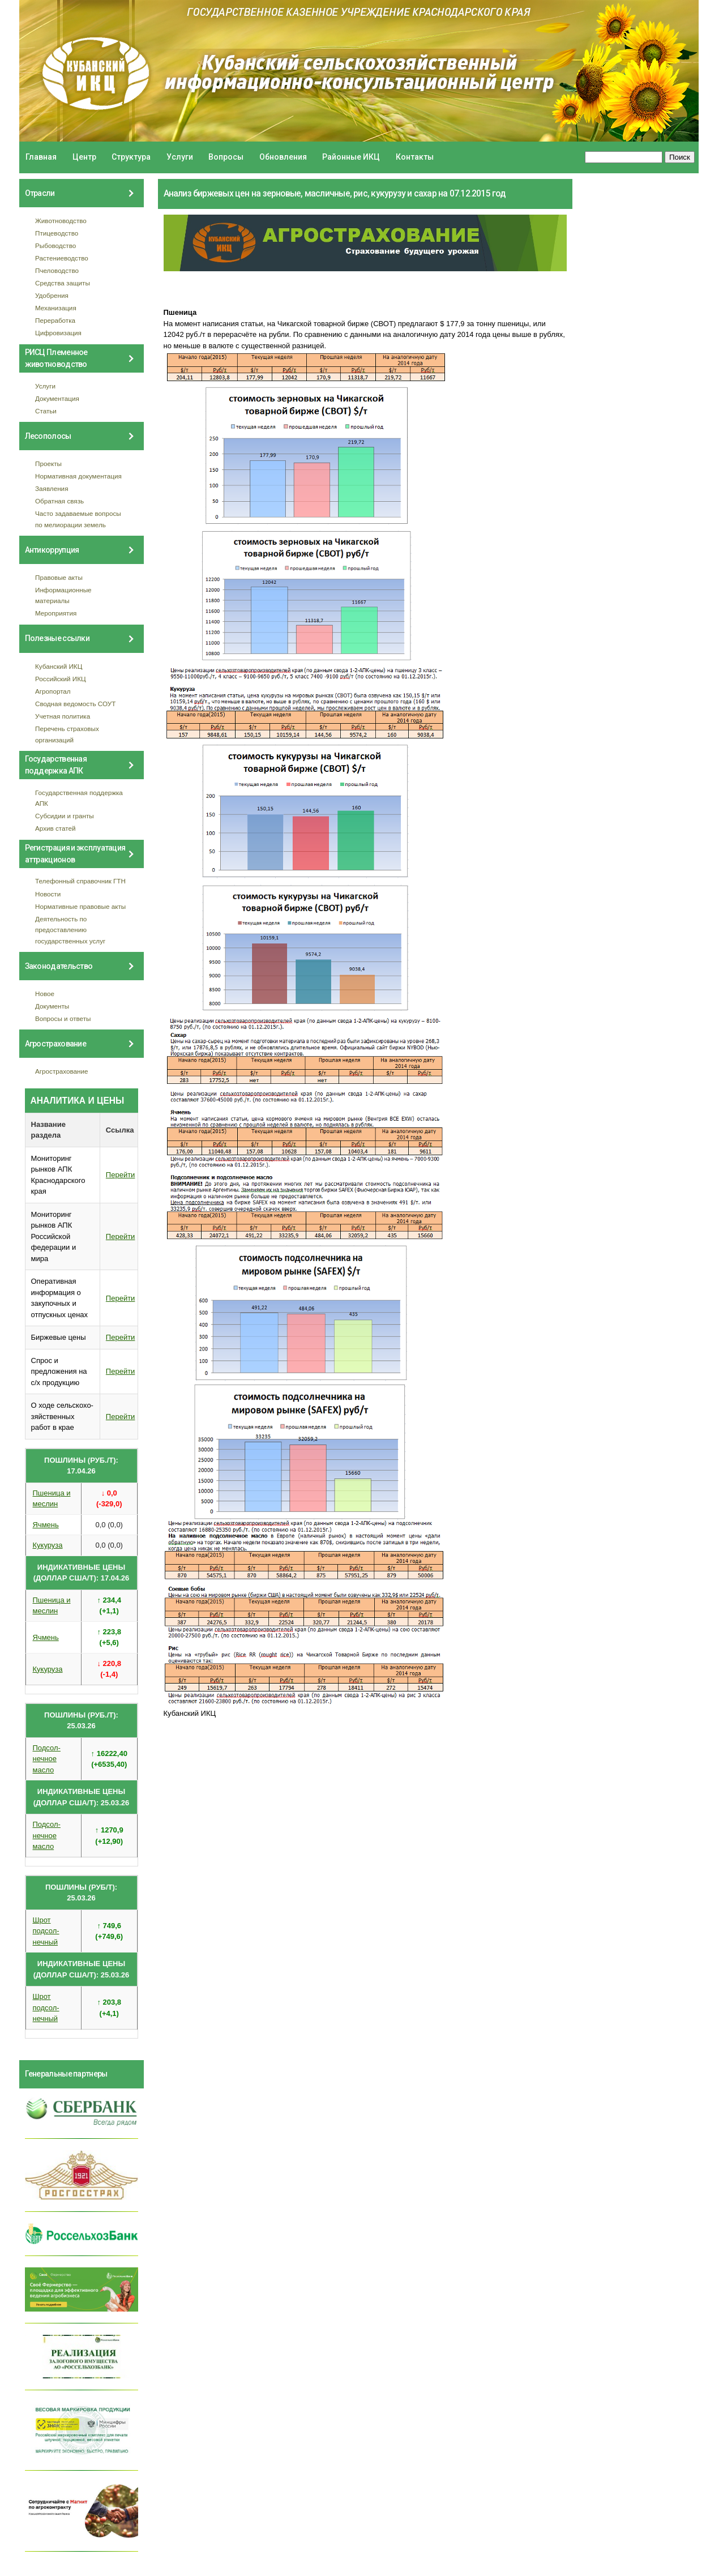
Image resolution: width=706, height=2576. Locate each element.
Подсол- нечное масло (47, 1759)
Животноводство (61, 220)
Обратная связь (59, 501)
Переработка (55, 320)
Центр (84, 156)
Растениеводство (61, 258)
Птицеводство (56, 233)
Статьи (46, 411)
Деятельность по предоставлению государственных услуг (70, 930)
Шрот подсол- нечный (46, 1931)
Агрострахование (61, 1071)
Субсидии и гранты (64, 815)
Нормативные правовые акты (80, 906)
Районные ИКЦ (351, 156)
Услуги (179, 156)
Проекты (48, 463)
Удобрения (52, 295)
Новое (44, 993)
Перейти (120, 1174)
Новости (48, 894)
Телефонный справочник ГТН (80, 881)
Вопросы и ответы (63, 1018)
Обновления (283, 156)
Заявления (51, 488)
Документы (52, 1006)
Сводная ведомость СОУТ (75, 703)
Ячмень (46, 1524)
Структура (131, 156)
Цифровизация (58, 332)
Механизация (55, 307)
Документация (57, 398)
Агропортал (53, 691)
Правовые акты (59, 577)
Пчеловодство (57, 270)
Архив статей (55, 828)
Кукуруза (48, 1545)
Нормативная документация (78, 476)
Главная (41, 156)
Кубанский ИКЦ (58, 666)
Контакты (415, 156)
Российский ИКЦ (60, 678)
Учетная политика (62, 716)
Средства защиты (62, 283)
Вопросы (225, 156)
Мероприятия (55, 613)
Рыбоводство (55, 245)
